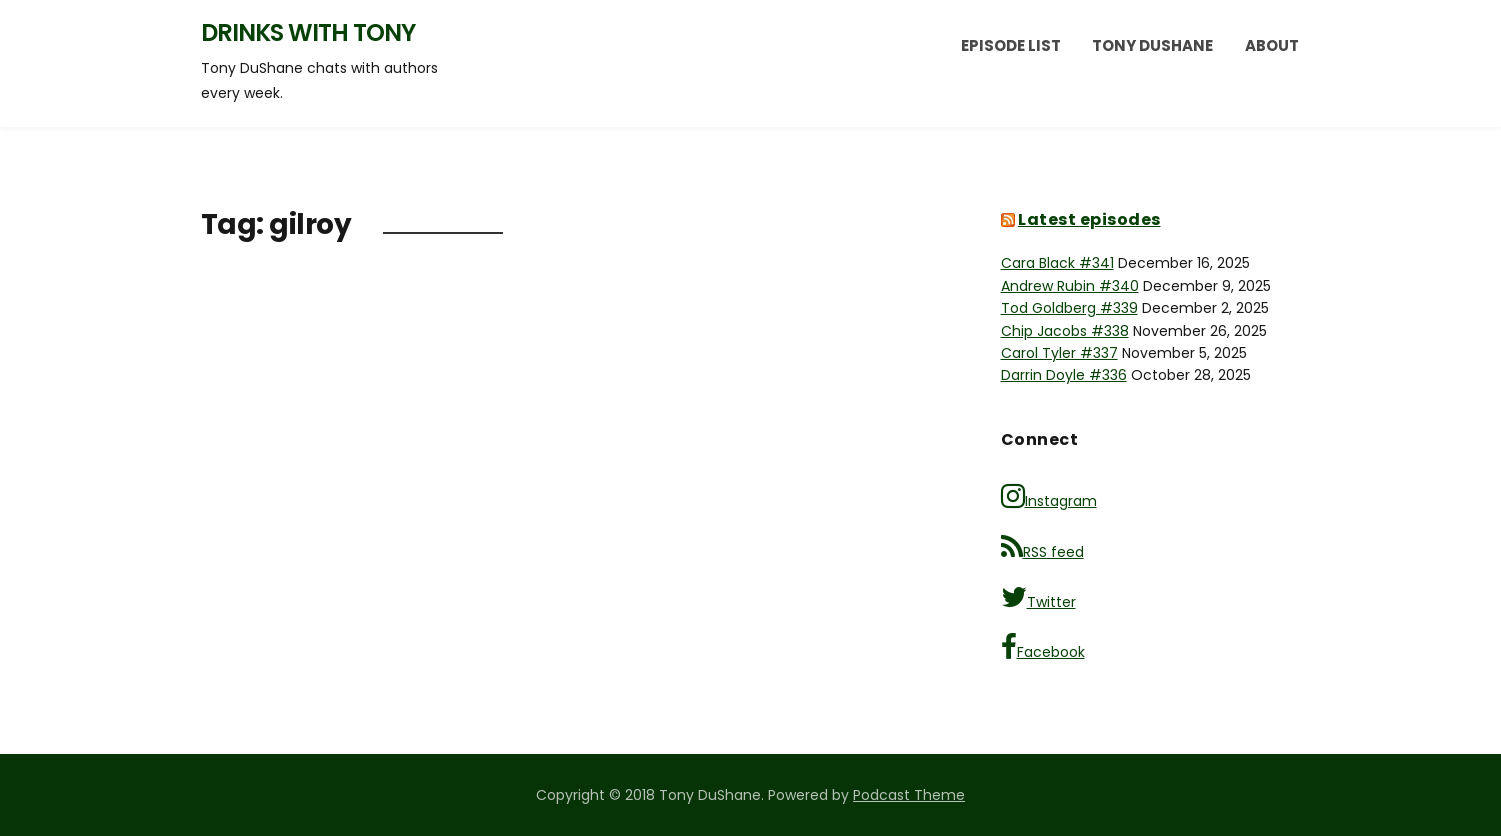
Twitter (1038, 597)
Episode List (1011, 45)
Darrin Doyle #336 (1064, 375)
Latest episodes (1089, 219)
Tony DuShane (1152, 45)
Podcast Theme (909, 795)
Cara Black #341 (1057, 263)
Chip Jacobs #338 (1065, 331)
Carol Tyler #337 (1059, 353)
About (1272, 45)
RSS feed (1042, 547)
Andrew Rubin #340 (1070, 286)
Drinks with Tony (308, 32)
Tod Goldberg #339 (1069, 308)
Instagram (1049, 496)
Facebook (1043, 647)
